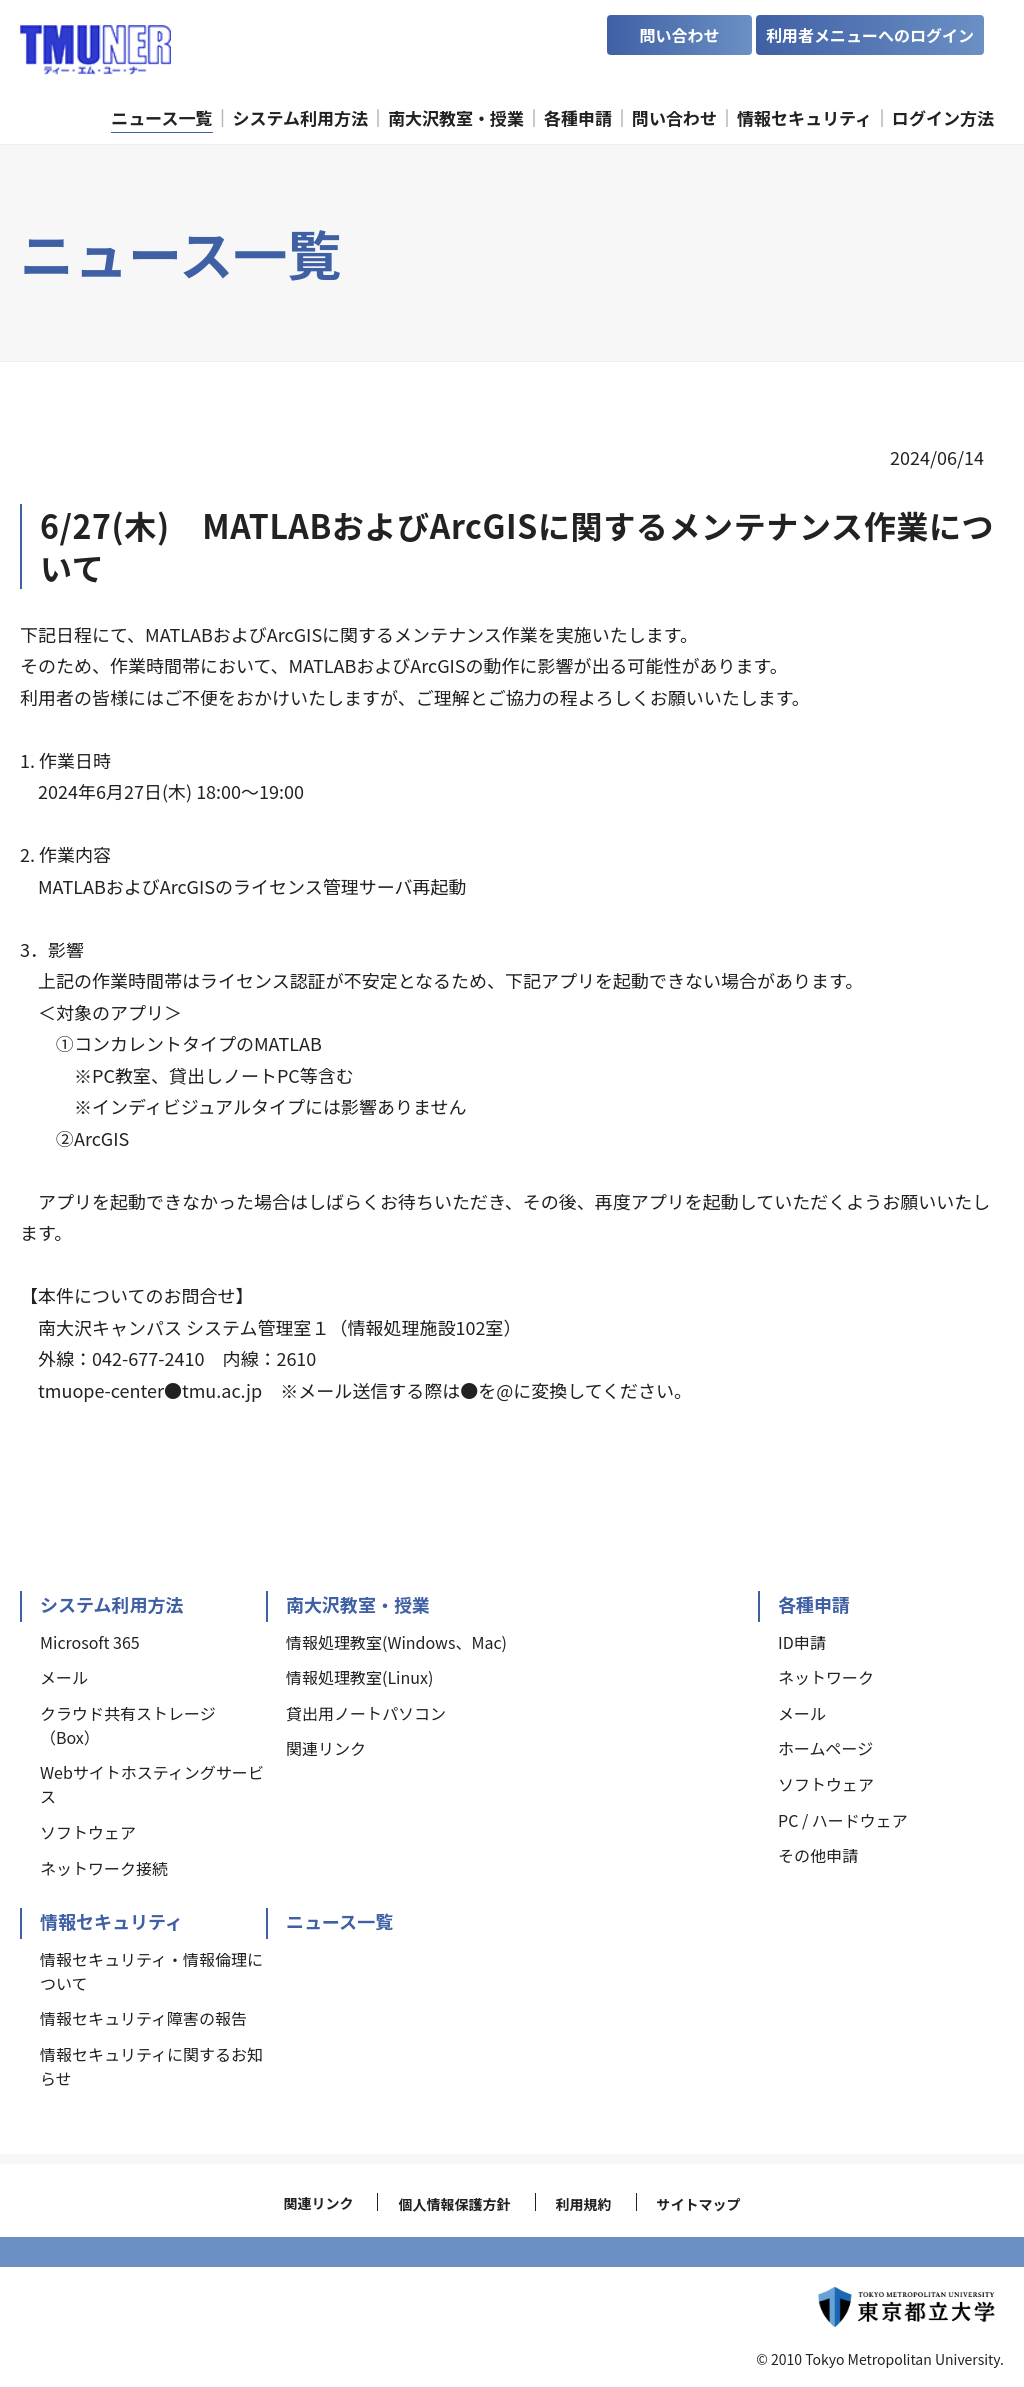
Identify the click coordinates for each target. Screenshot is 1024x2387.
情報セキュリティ (111, 1921)
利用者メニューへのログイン (870, 35)
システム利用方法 (111, 1604)
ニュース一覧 (339, 1921)
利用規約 (584, 2204)
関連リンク (318, 2203)
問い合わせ (679, 35)
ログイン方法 (943, 117)
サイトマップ (699, 2204)
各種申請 (814, 1604)
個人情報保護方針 (454, 2204)
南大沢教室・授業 (358, 1604)
